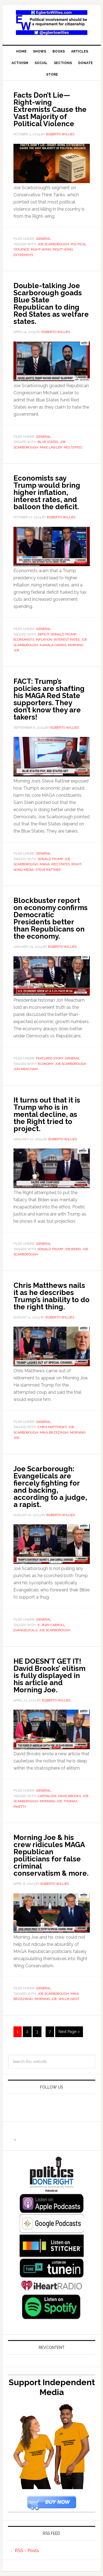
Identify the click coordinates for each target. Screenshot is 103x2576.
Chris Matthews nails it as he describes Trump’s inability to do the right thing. (51, 1296)
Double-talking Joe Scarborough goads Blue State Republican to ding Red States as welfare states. (51, 304)
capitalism (47, 1796)
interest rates (67, 639)
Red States (73, 447)
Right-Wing (41, 249)
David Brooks (69, 1796)
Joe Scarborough (53, 244)
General (43, 239)
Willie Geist (69, 1999)
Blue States (48, 442)
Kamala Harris (53, 645)
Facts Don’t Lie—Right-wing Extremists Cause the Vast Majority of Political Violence (50, 109)
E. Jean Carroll (51, 1625)
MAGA (45, 864)
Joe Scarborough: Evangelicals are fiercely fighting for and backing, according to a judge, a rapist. (50, 1487)
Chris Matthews (52, 1427)
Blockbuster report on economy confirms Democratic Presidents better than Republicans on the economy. (50, 918)
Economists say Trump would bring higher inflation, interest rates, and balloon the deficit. (46, 492)
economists (23, 639)
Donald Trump (63, 634)
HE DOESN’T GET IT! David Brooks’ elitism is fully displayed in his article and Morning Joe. (49, 1675)
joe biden (73, 1249)
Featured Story (49, 1058)
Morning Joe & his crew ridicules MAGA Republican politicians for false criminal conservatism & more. (50, 1855)
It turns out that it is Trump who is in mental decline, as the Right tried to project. (46, 1114)
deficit (43, 634)
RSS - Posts (27, 2550)
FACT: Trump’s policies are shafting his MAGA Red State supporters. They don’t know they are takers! (49, 699)
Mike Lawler (51, 447)
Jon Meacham (25, 1069)
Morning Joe (51, 1801)
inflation (44, 639)
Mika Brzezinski (54, 1432)
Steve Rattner (48, 870)
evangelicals (25, 1630)
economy (45, 1064)
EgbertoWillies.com (51, 22)
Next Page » (69, 2031)
